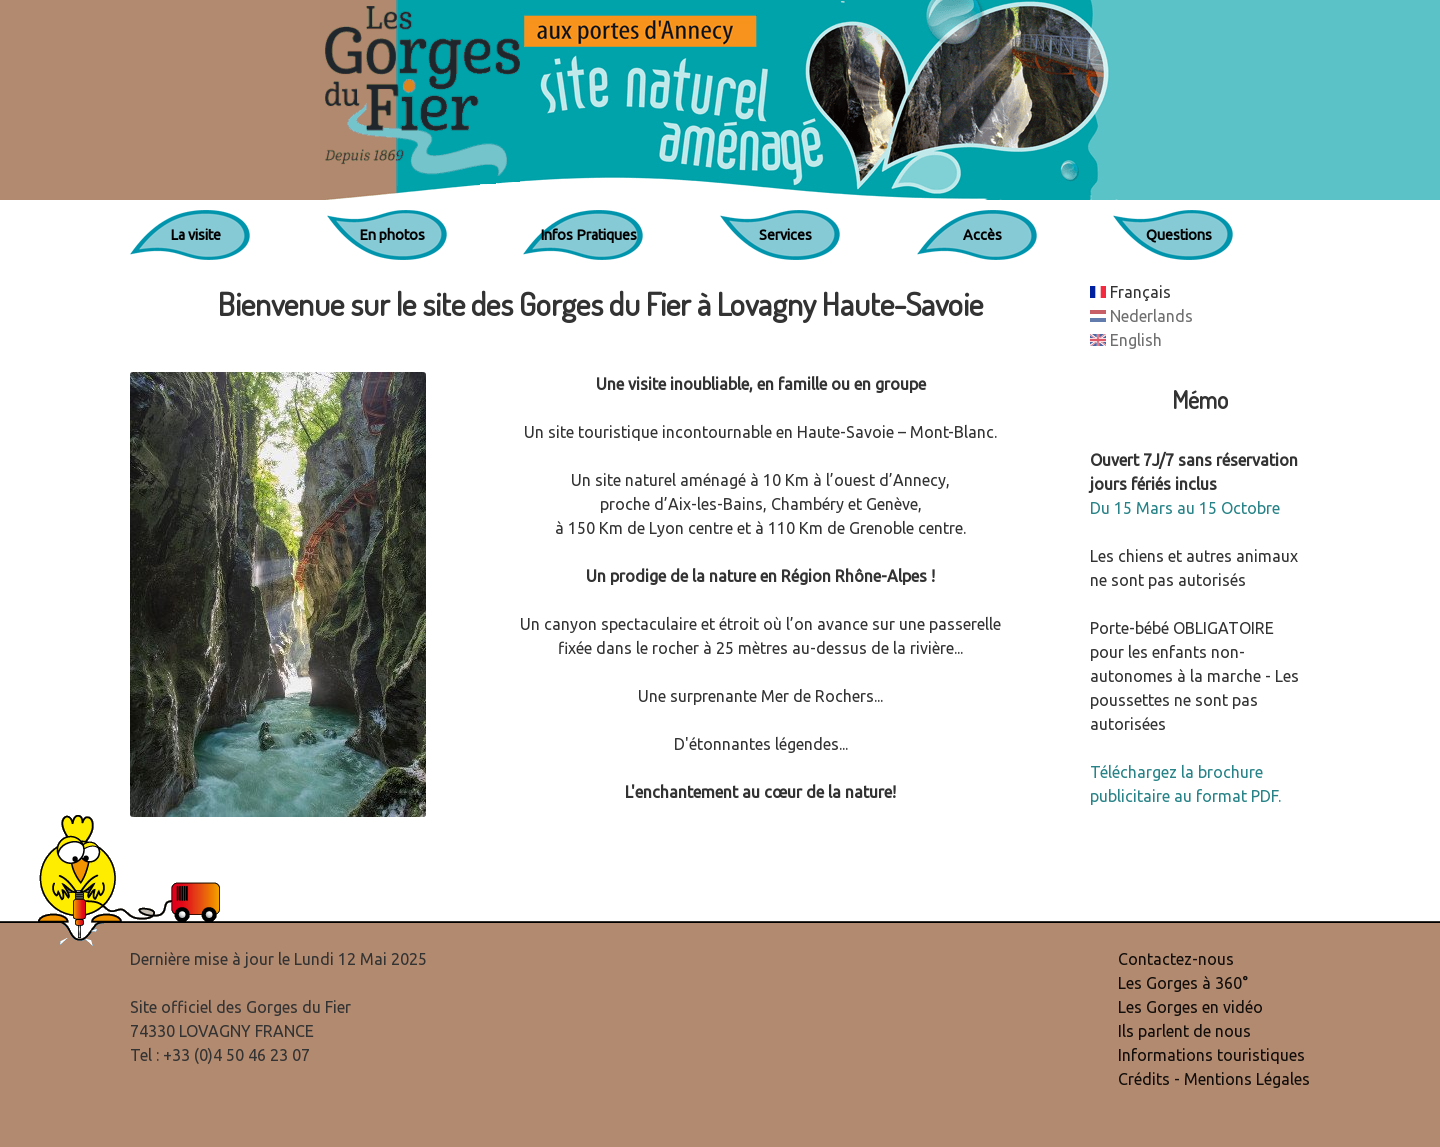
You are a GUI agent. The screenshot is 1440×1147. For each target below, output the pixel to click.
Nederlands (1141, 316)
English (1126, 340)
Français (1130, 292)
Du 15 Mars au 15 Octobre (1185, 508)
